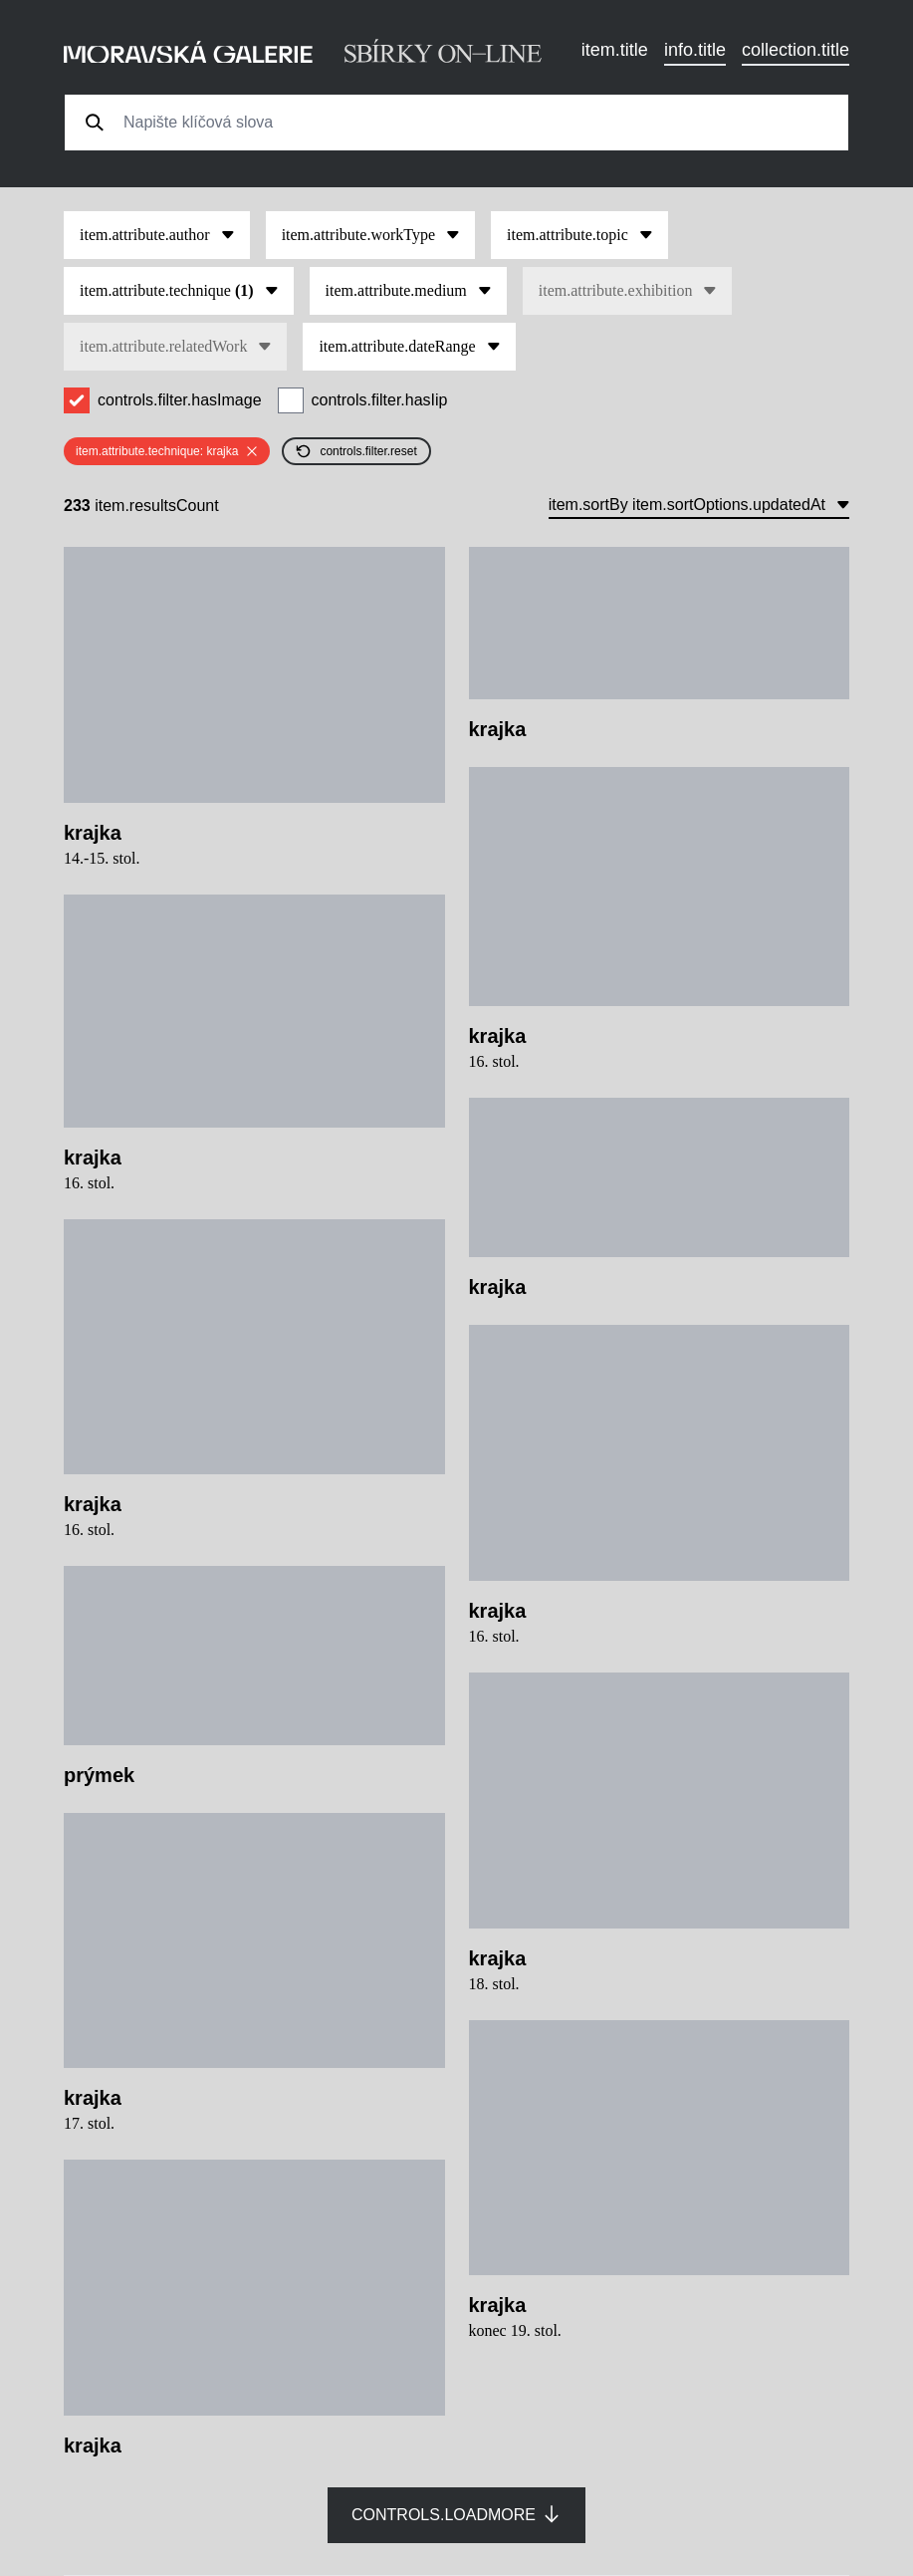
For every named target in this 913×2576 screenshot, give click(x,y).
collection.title (795, 50)
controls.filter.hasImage (180, 399)
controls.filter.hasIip (380, 399)
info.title (695, 50)
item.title (614, 50)
